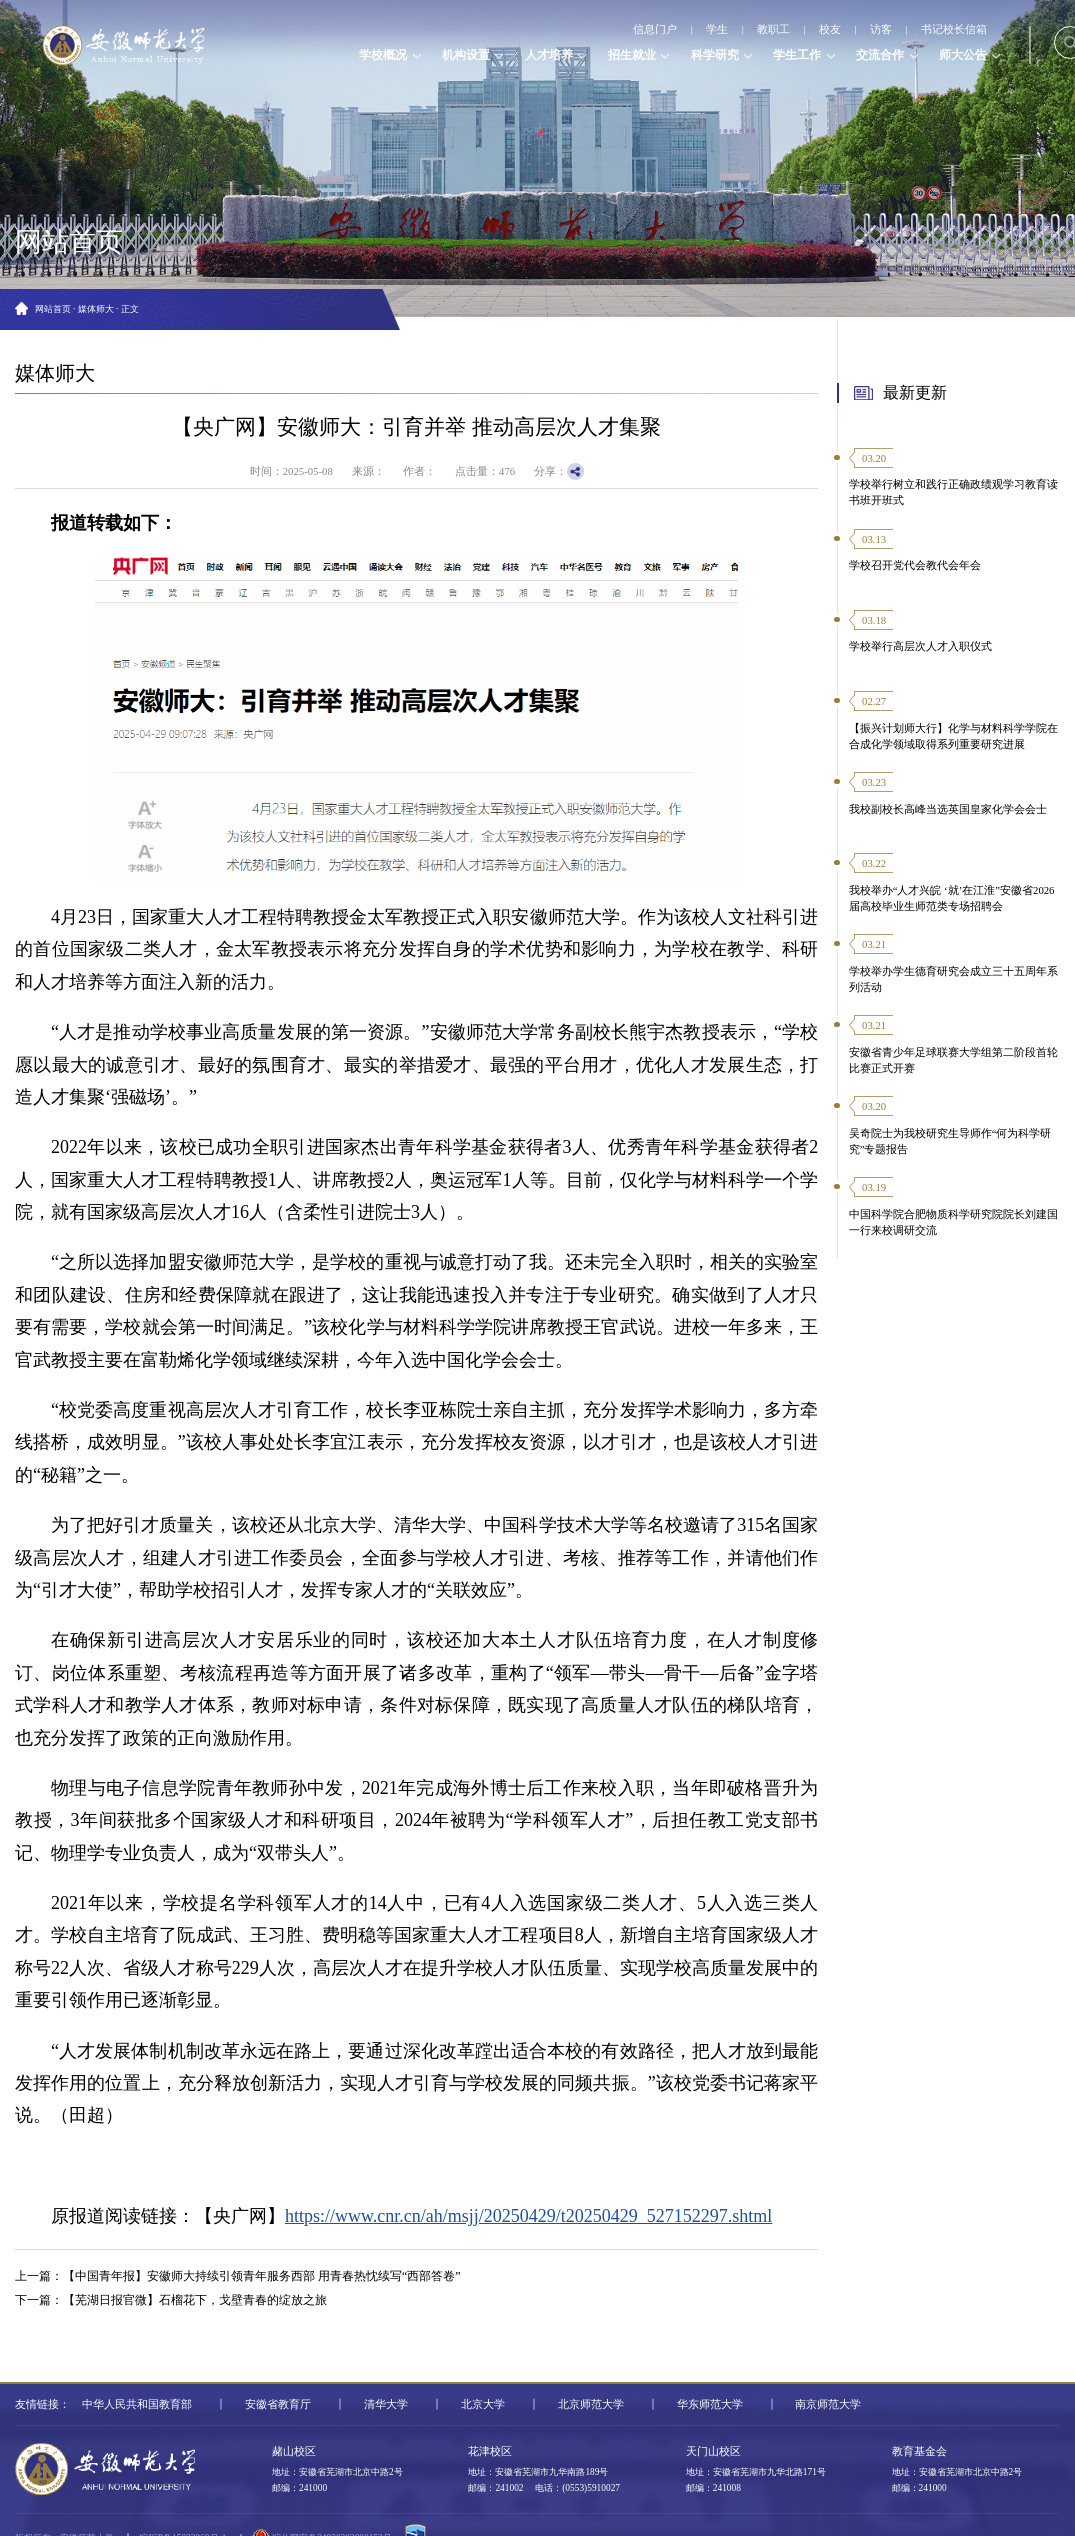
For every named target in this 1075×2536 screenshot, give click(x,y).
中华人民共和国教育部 (137, 2404)
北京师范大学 (591, 2404)
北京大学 (483, 2404)
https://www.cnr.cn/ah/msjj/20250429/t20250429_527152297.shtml (528, 2216)
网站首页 (53, 309)
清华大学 (386, 2404)
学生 (718, 29)
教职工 (773, 29)
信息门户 (656, 29)
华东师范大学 (710, 2404)
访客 (881, 29)
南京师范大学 (828, 2404)
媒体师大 (96, 309)
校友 (830, 29)
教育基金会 (919, 2451)
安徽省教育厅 (278, 2404)
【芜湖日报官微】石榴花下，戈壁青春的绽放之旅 (195, 2300)
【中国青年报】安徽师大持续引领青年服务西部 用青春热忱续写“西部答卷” (262, 2276)
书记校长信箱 (954, 29)
